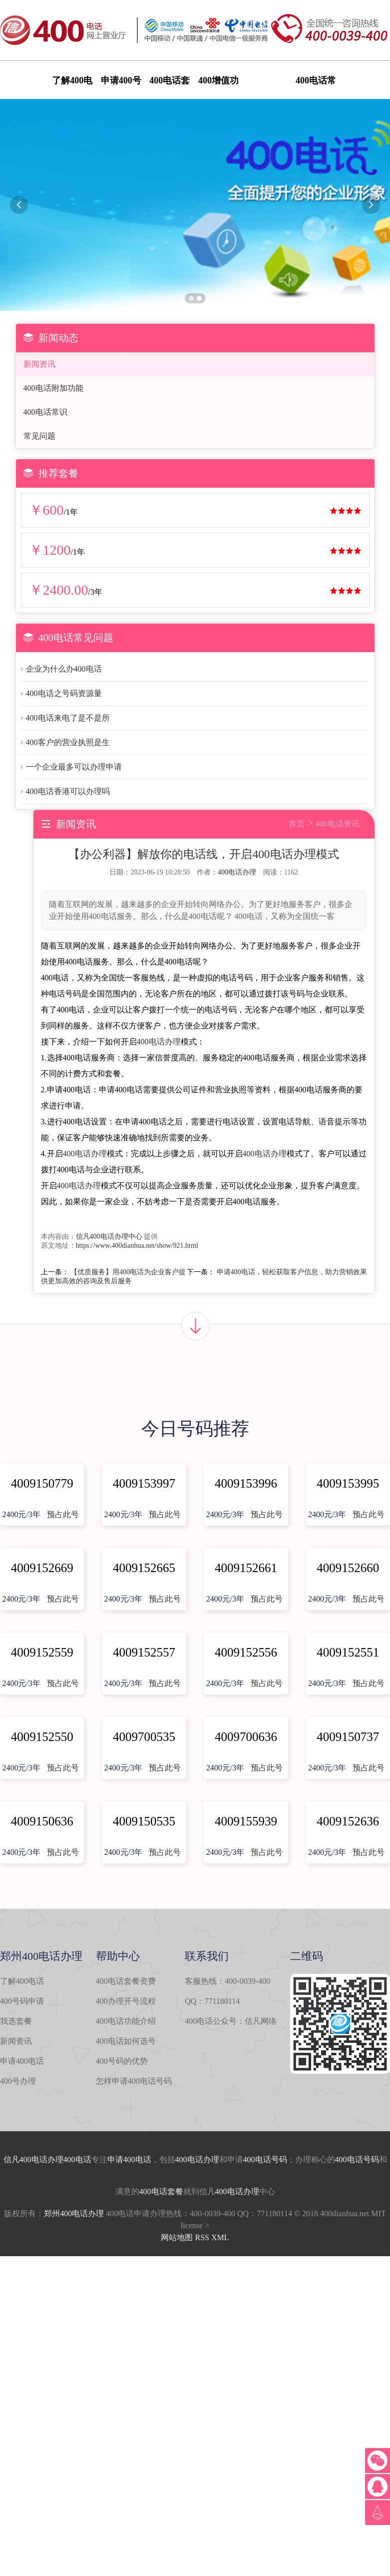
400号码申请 (22, 2001)
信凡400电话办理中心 (109, 1236)
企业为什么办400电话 (64, 669)
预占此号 (63, 1514)
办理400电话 (69, 2159)
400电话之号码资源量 (64, 693)
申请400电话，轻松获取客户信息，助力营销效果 (292, 1272)
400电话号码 (265, 2159)
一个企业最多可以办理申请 (74, 767)
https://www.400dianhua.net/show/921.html (137, 1245)
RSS (202, 2237)
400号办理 (18, 2081)
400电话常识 (45, 412)
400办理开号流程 (126, 2001)
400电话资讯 (338, 824)
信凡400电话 (25, 2159)
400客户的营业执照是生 (68, 742)
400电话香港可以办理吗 (68, 791)
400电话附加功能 (53, 388)
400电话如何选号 (126, 2041)
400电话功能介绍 (126, 2021)
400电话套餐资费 (126, 1981)
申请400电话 (22, 2061)
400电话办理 (237, 872)
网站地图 (177, 2237)
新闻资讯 (39, 364)
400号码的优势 (122, 2061)
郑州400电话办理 (74, 2213)
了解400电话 (22, 1981)
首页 (297, 824)
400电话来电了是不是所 (68, 718)
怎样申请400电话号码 (134, 2081)
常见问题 (39, 436)
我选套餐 (16, 2021)
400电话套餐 (161, 2191)
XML (220, 2237)
